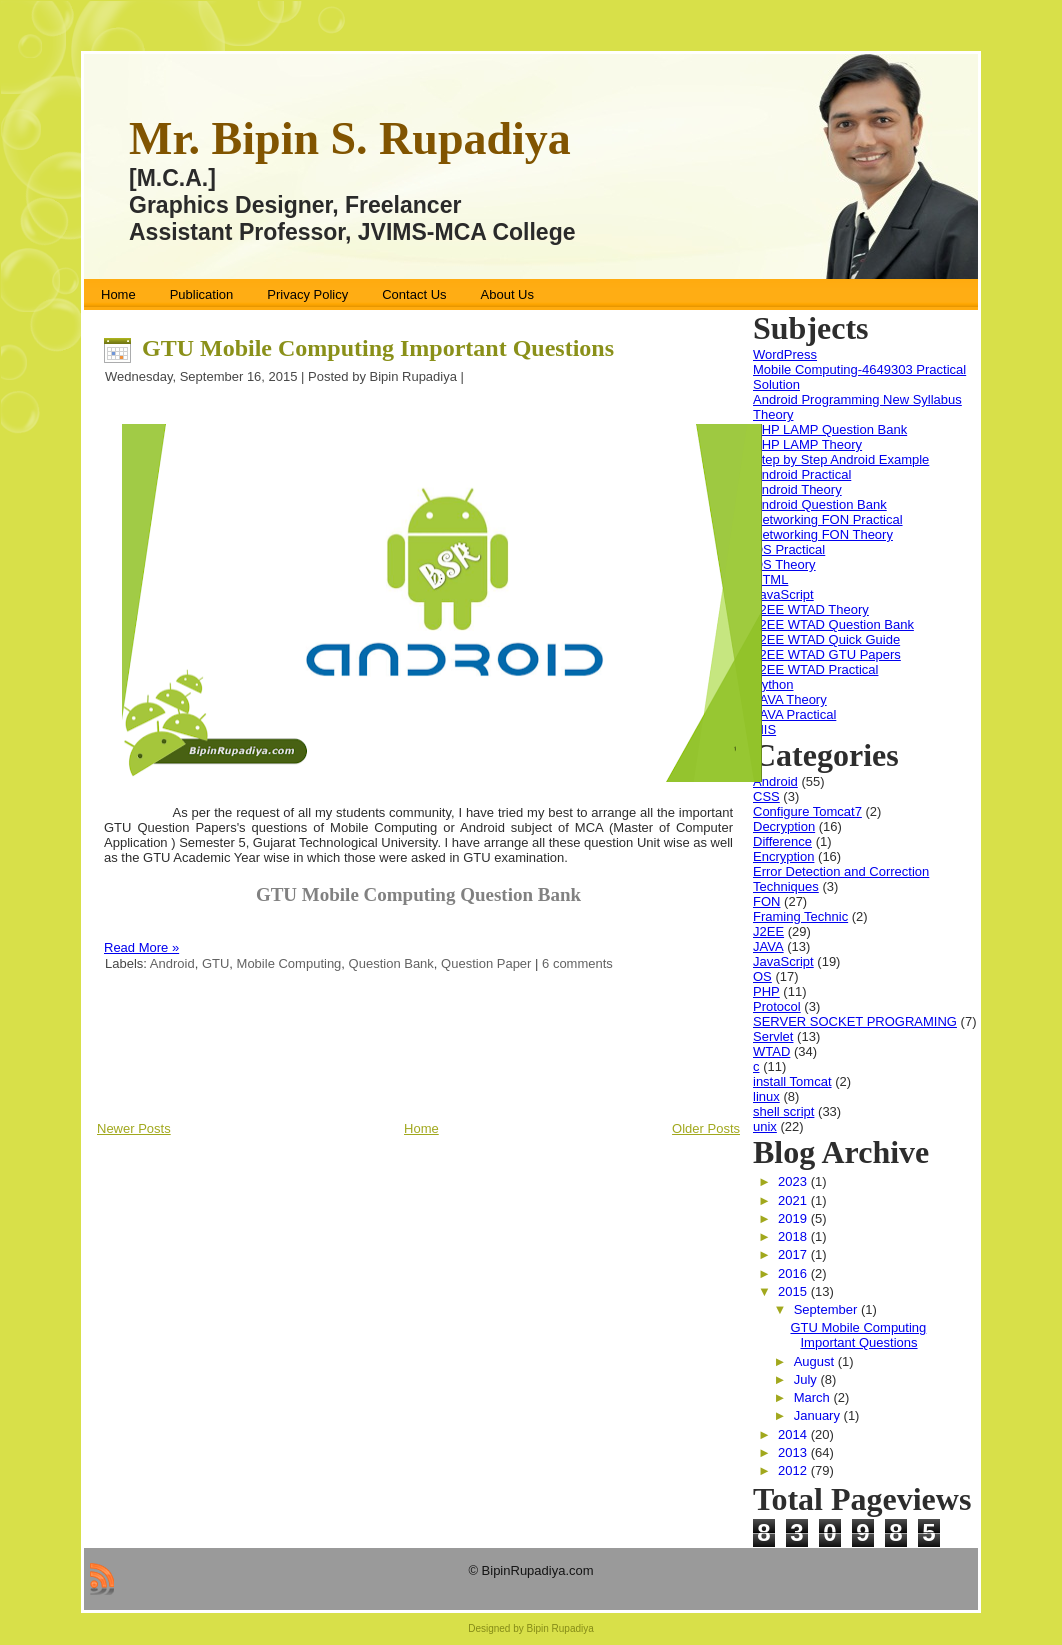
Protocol (777, 1006)
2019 (794, 1218)
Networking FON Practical (828, 519)
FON (766, 901)
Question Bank (391, 963)
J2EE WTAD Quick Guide (826, 639)
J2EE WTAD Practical (815, 669)
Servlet (773, 1036)
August (816, 1361)
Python (773, 684)
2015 (794, 1291)
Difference (782, 841)
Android (172, 963)
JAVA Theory (790, 699)
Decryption (784, 826)
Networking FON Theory (823, 534)
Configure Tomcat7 (807, 811)
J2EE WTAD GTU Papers (827, 654)
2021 (794, 1200)
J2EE (768, 931)
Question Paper (486, 963)
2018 (794, 1236)
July (807, 1379)
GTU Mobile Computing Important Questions (378, 348)
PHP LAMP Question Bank (830, 429)
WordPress (785, 354)
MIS (764, 729)
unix (765, 1126)
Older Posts (706, 1128)
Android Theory (797, 489)
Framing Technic (800, 916)
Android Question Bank (820, 504)
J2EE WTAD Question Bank (833, 624)
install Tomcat (792, 1081)
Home (421, 1128)
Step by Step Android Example (841, 459)
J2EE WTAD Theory (811, 609)
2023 (794, 1181)
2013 (794, 1452)
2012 (794, 1470)
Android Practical (802, 474)
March (814, 1397)
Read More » (141, 947)
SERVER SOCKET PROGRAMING (855, 1021)
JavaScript (783, 594)
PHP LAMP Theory (807, 444)
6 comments (577, 963)
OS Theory (784, 564)
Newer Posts (134, 1128)
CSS (766, 796)
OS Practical (789, 549)
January (819, 1415)
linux (766, 1096)
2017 (794, 1254)
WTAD (771, 1051)
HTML (770, 579)
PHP (766, 991)
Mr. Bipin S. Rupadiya (350, 138)
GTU (215, 963)
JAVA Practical (794, 714)
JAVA (768, 946)
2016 (794, 1273)
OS (762, 976)
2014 (794, 1434)
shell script (783, 1111)
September (827, 1309)
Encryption (783, 856)
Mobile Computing (289, 963)
